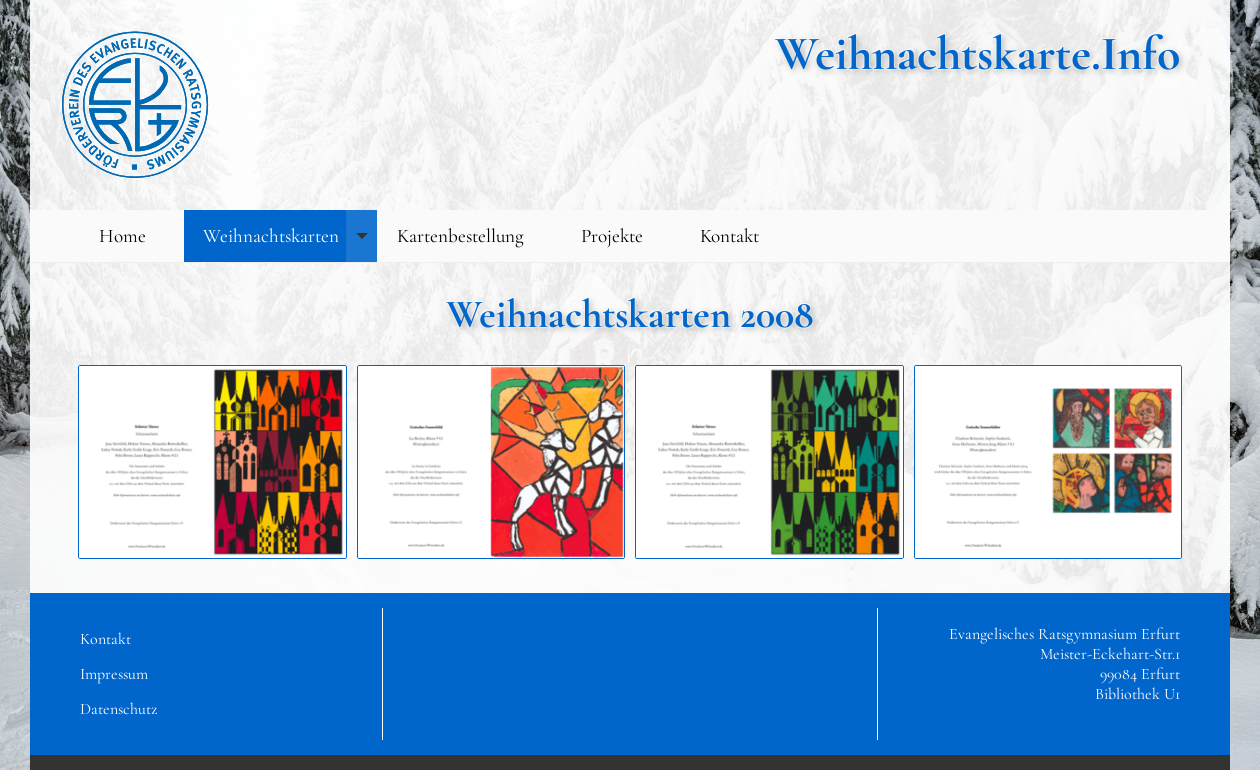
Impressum (114, 674)
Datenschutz (118, 709)
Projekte (612, 236)
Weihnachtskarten (290, 236)
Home (122, 236)
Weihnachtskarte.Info (977, 54)
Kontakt (729, 236)
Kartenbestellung (460, 236)
